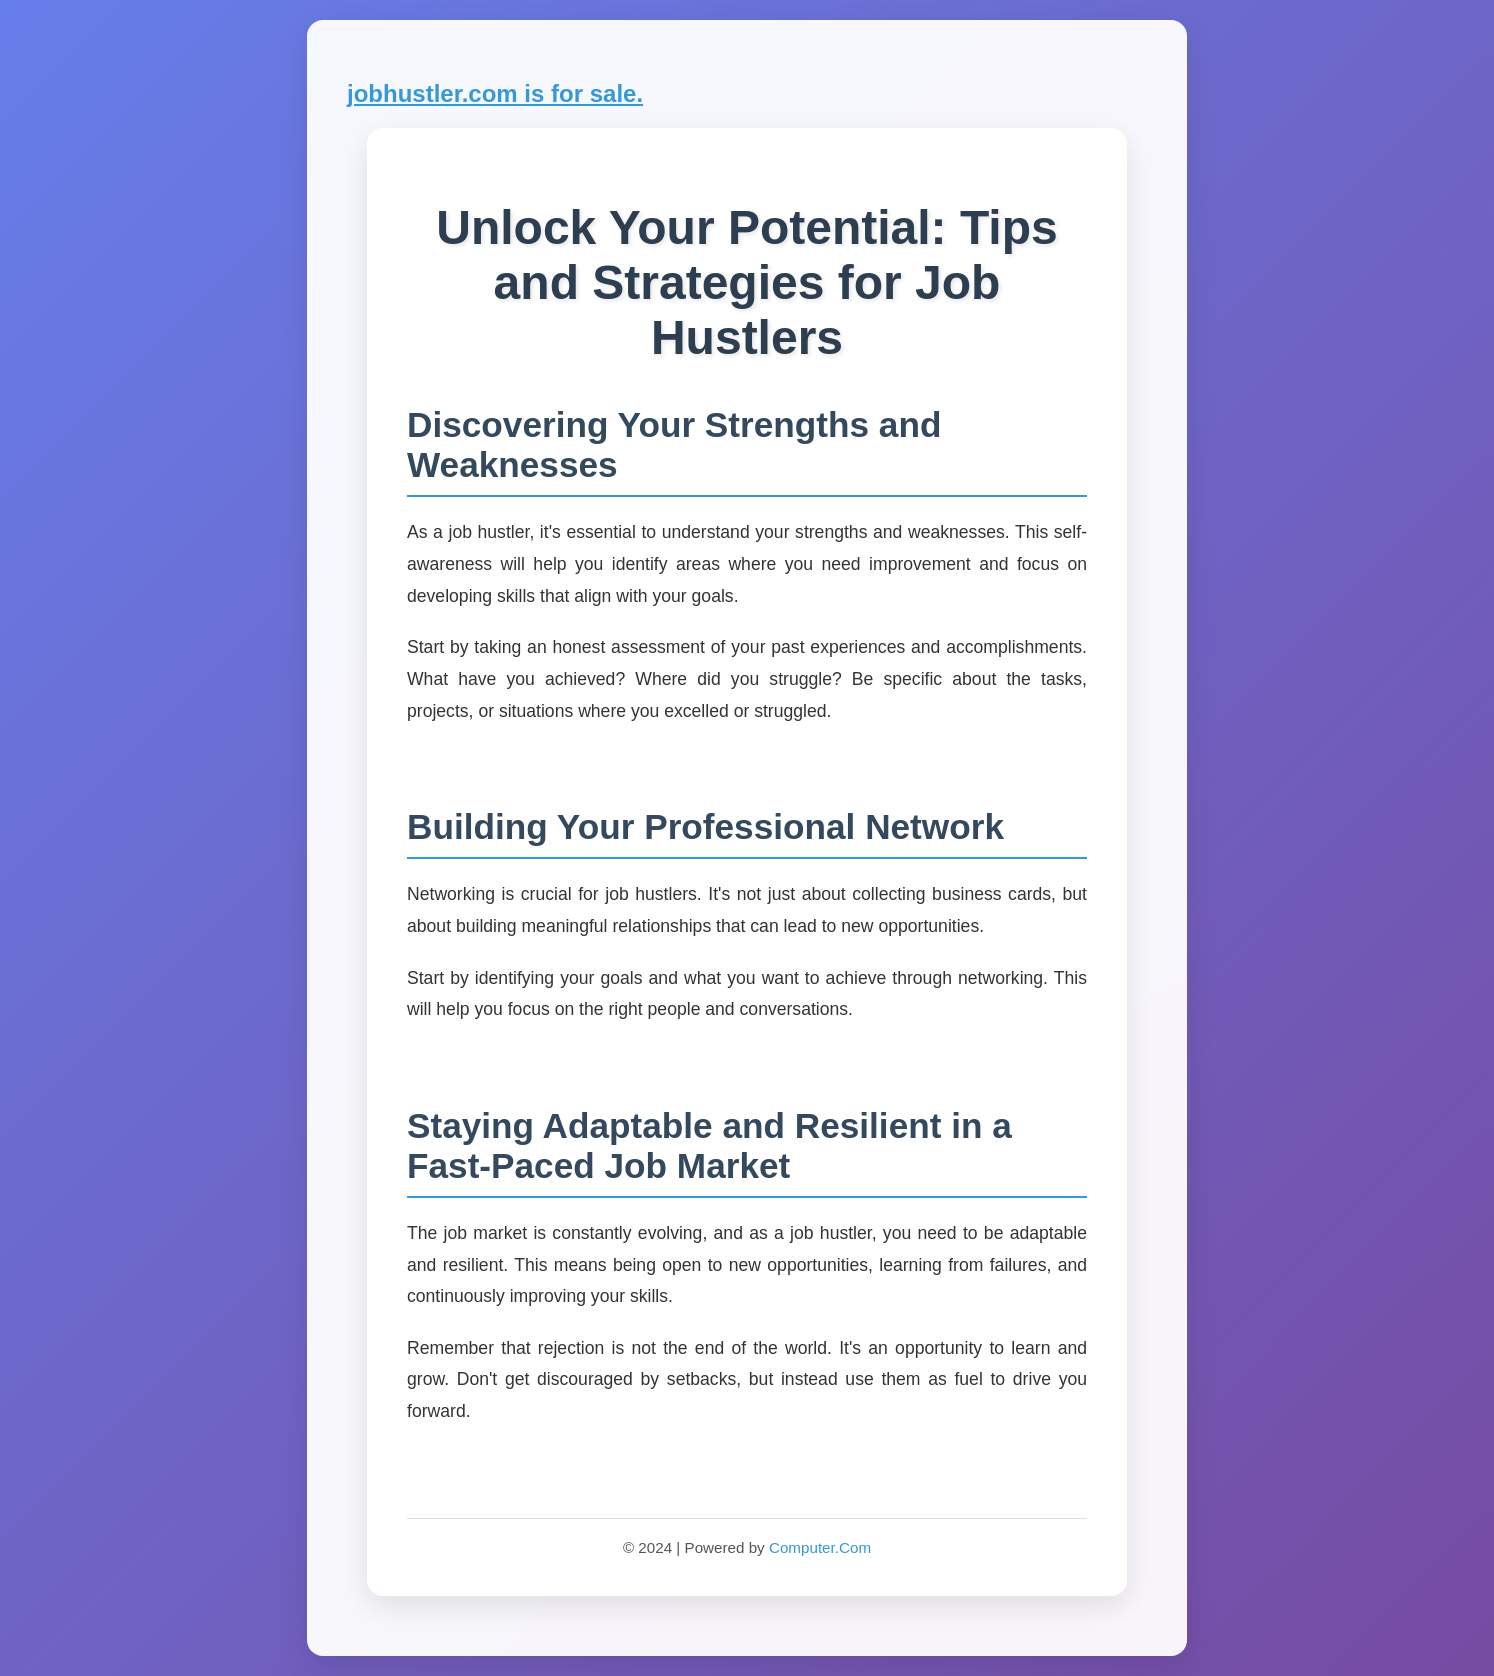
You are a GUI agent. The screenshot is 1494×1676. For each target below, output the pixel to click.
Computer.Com (820, 1547)
